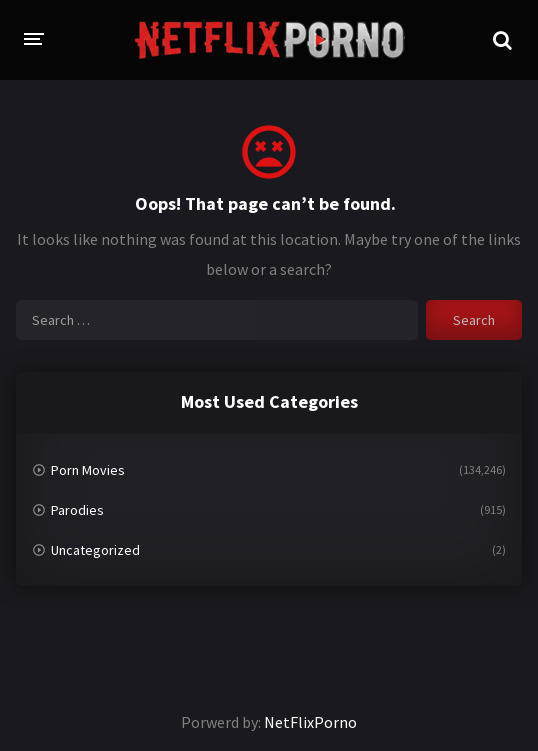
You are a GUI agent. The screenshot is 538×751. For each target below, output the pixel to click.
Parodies (77, 510)
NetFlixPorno (310, 722)
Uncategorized (95, 550)
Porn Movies (88, 470)
